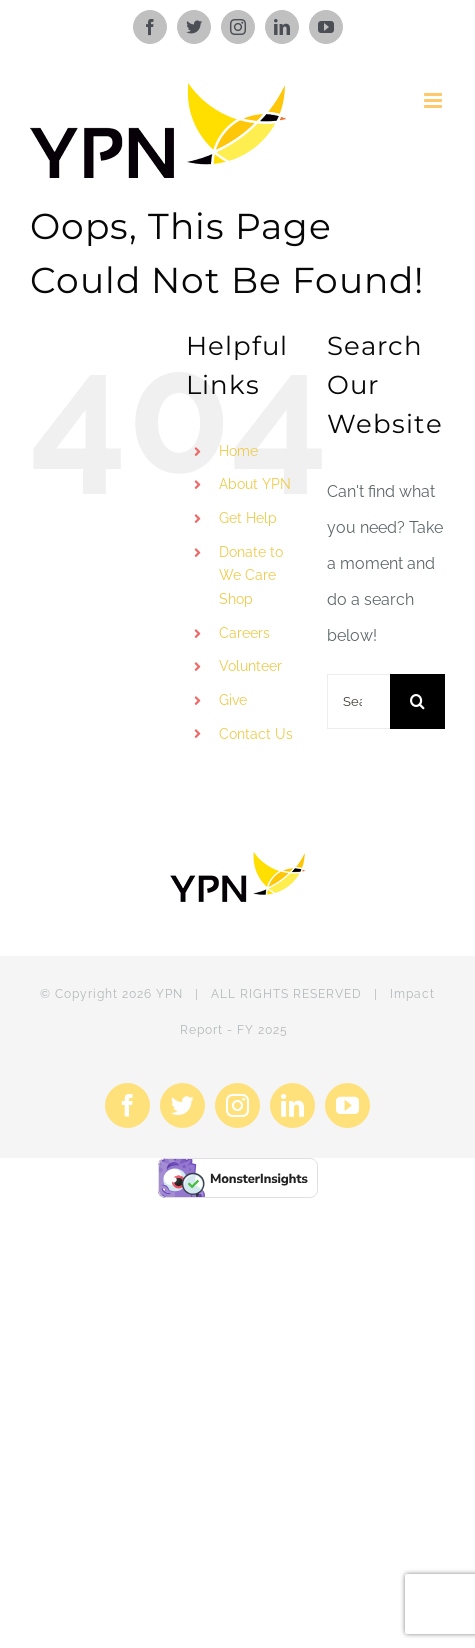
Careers (244, 633)
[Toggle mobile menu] (434, 100)
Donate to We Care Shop (251, 576)
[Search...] (358, 701)
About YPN (255, 484)
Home (238, 451)
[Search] (417, 701)
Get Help (248, 518)
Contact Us (256, 734)
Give (233, 700)
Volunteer (250, 666)
